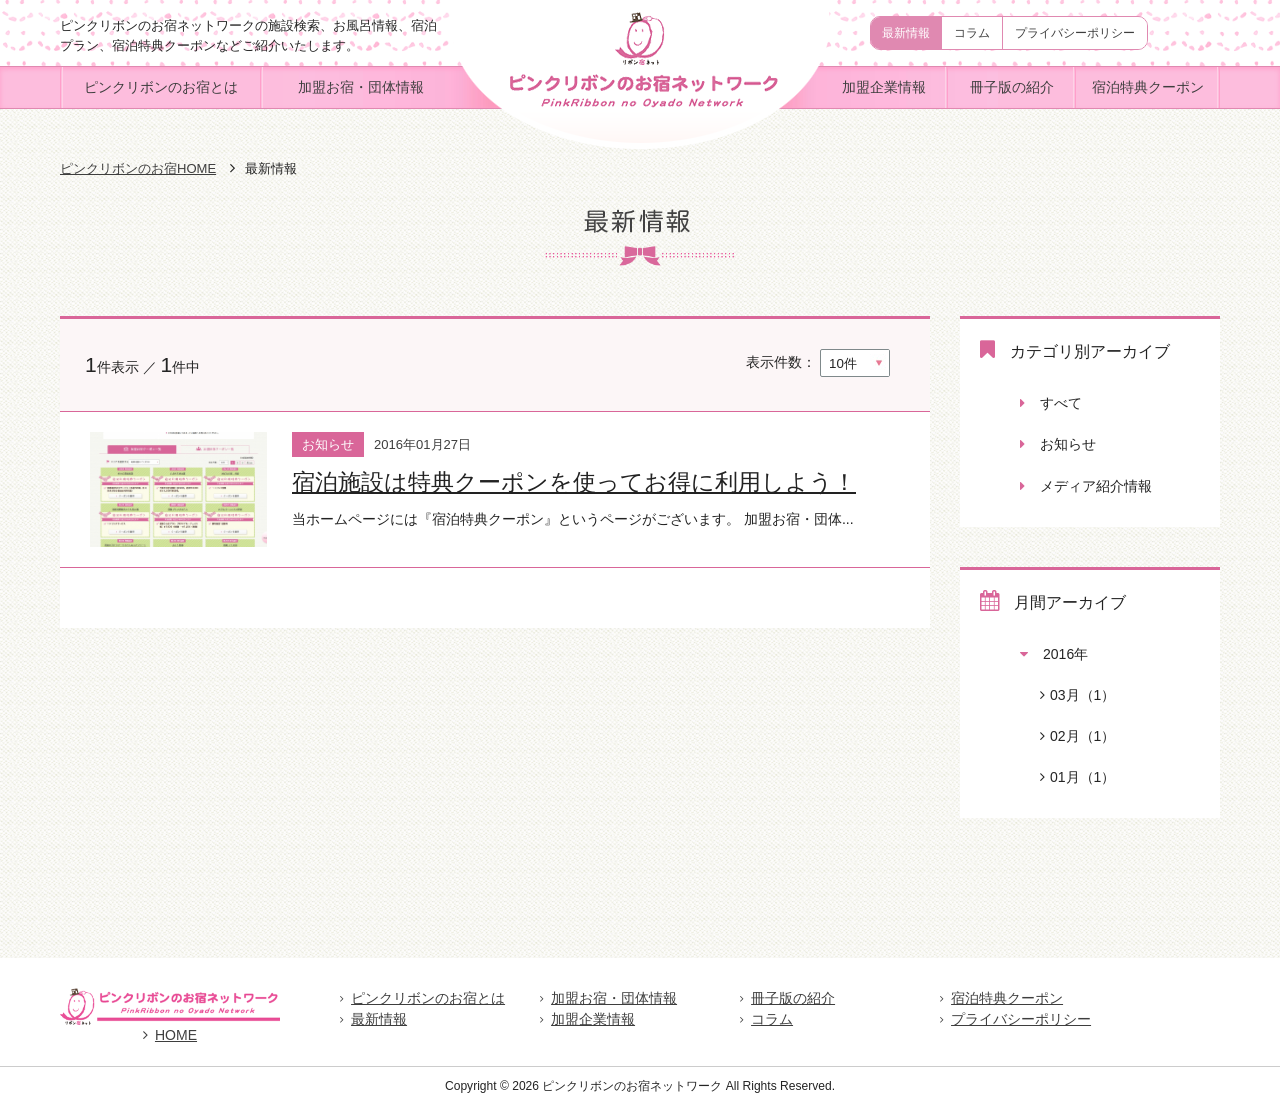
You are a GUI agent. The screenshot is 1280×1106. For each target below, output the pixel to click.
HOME (170, 1035)
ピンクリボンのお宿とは (161, 87)
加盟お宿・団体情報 (361, 87)
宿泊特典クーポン (1148, 87)
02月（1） (1067, 736)
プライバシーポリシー (1075, 33)
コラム (972, 33)
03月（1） (1067, 695)
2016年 (1054, 654)
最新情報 (906, 33)
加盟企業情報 (884, 87)
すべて (1051, 403)
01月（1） (1067, 777)
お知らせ (1058, 444)
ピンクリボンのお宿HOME (138, 168)
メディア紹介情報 (1086, 486)
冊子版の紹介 (1012, 87)
